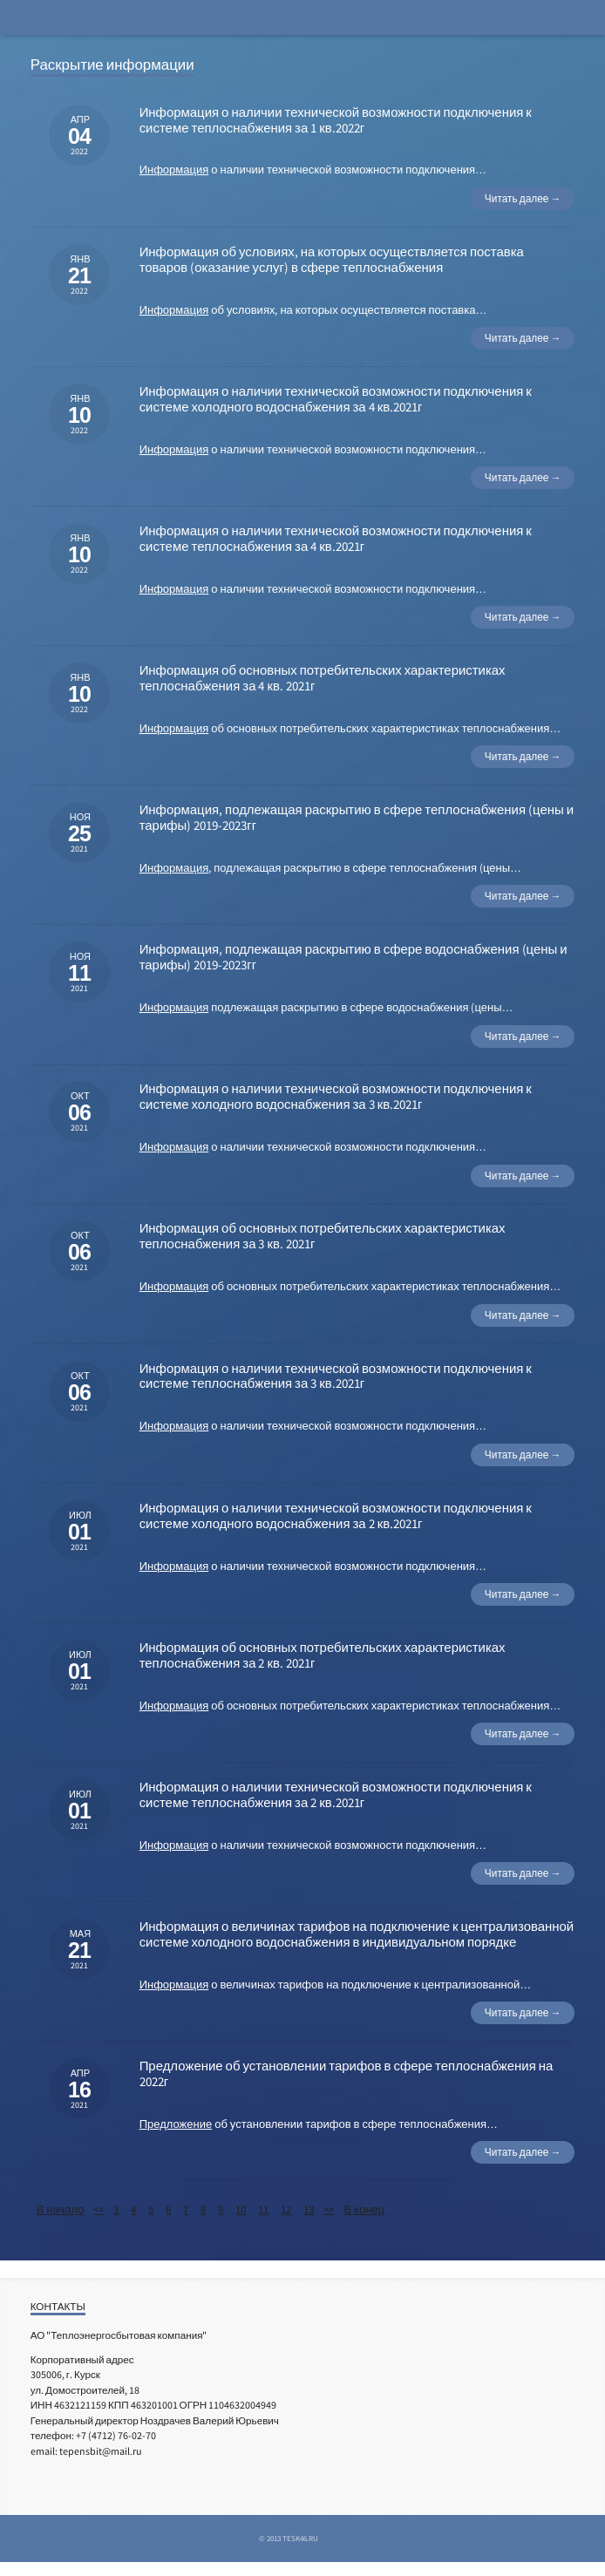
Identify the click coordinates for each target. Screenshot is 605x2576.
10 (240, 2209)
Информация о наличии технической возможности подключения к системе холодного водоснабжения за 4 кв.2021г (335, 399)
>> (328, 2209)
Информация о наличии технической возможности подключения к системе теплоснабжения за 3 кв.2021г (335, 1376)
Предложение (176, 2124)
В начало (61, 2209)
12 (286, 2209)
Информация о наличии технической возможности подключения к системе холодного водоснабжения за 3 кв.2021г (335, 1096)
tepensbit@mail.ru (100, 2450)
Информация (174, 169)
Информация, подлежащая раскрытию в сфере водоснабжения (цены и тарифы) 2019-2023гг (353, 957)
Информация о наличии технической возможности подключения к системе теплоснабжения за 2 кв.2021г (335, 1794)
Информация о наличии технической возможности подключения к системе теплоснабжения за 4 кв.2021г (335, 538)
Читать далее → (523, 198)
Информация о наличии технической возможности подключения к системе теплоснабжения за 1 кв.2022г (335, 120)
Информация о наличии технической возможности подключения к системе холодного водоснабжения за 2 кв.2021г (335, 1515)
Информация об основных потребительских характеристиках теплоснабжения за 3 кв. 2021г (322, 1236)
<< (98, 2209)
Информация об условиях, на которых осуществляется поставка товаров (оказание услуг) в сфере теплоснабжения (331, 259)
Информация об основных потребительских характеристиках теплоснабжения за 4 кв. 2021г (322, 678)
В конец (363, 2209)
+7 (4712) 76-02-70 (116, 2435)
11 (263, 2209)
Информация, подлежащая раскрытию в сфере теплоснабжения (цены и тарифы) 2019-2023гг (356, 817)
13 (308, 2209)
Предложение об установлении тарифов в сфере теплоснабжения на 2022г (346, 2073)
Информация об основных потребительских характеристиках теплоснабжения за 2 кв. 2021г (322, 1655)
